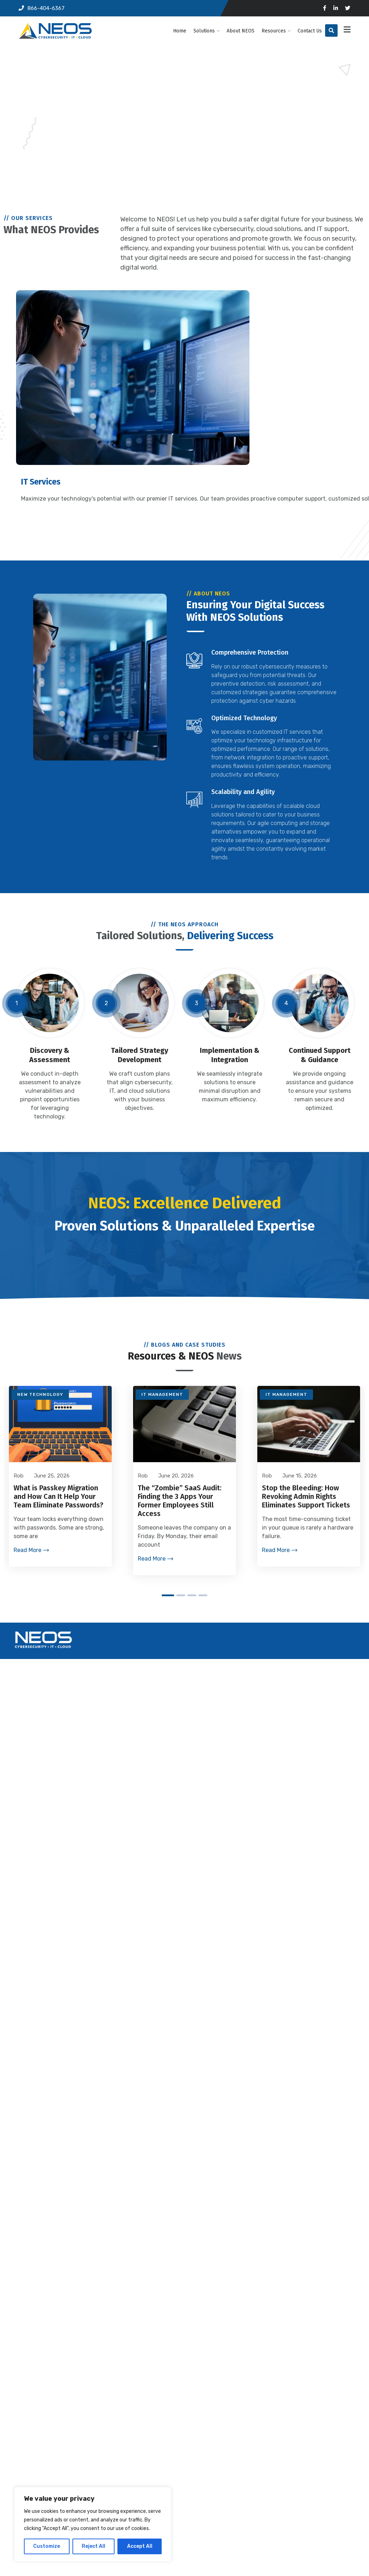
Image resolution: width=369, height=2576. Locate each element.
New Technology (40, 1396)
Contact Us (310, 31)
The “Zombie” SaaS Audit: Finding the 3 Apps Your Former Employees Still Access (180, 1503)
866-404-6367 (42, 8)
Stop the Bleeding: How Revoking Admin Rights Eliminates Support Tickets (306, 1498)
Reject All (93, 2546)
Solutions (204, 31)
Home (179, 31)
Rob (143, 1478)
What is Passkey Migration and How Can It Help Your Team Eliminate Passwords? (58, 1498)
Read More (27, 1552)
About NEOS (240, 31)
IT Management (162, 1396)
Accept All (139, 2546)
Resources (274, 31)
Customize (46, 2546)
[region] (92, 2524)
